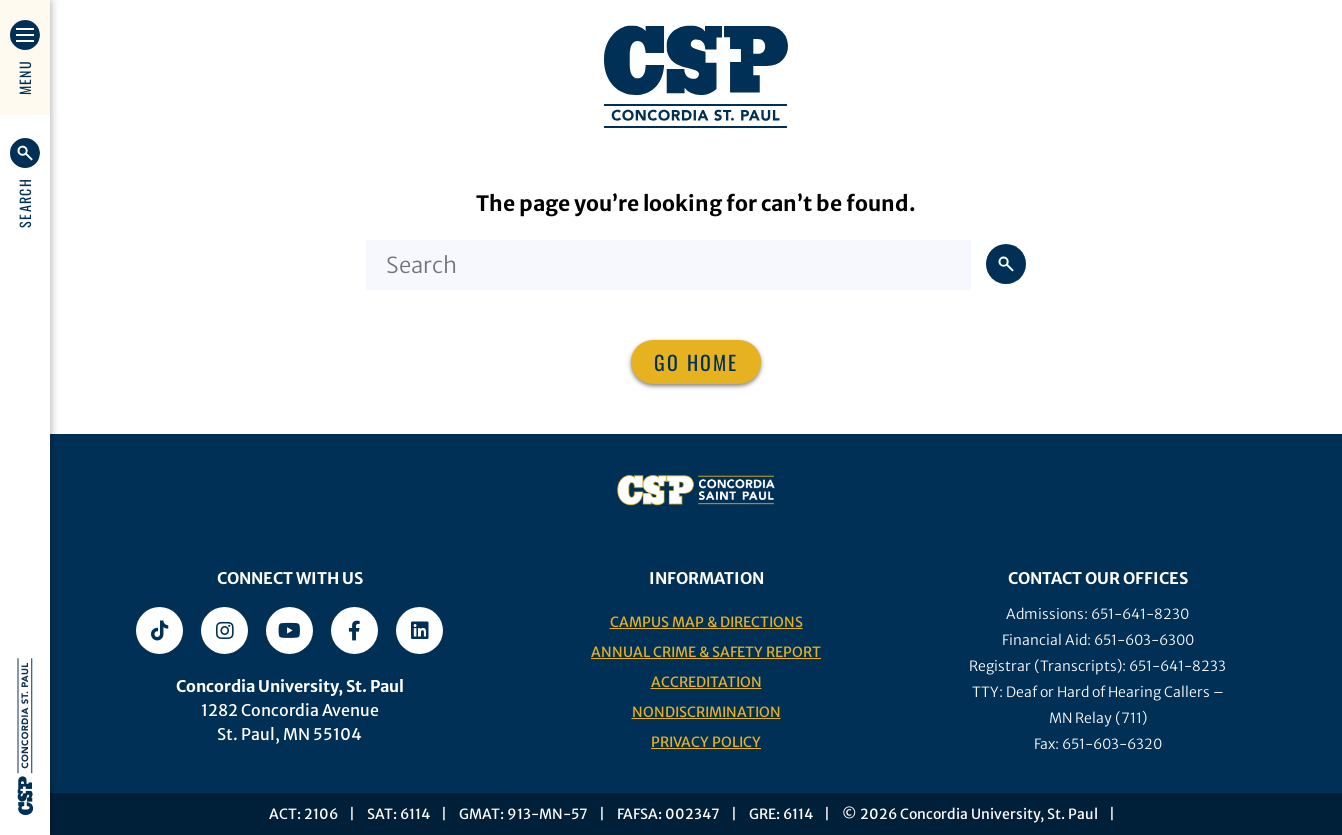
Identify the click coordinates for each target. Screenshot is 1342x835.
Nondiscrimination (706, 712)
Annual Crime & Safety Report (706, 652)
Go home (696, 362)
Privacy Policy (706, 742)
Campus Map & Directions (706, 622)
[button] (25, 183)
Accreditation (706, 682)
